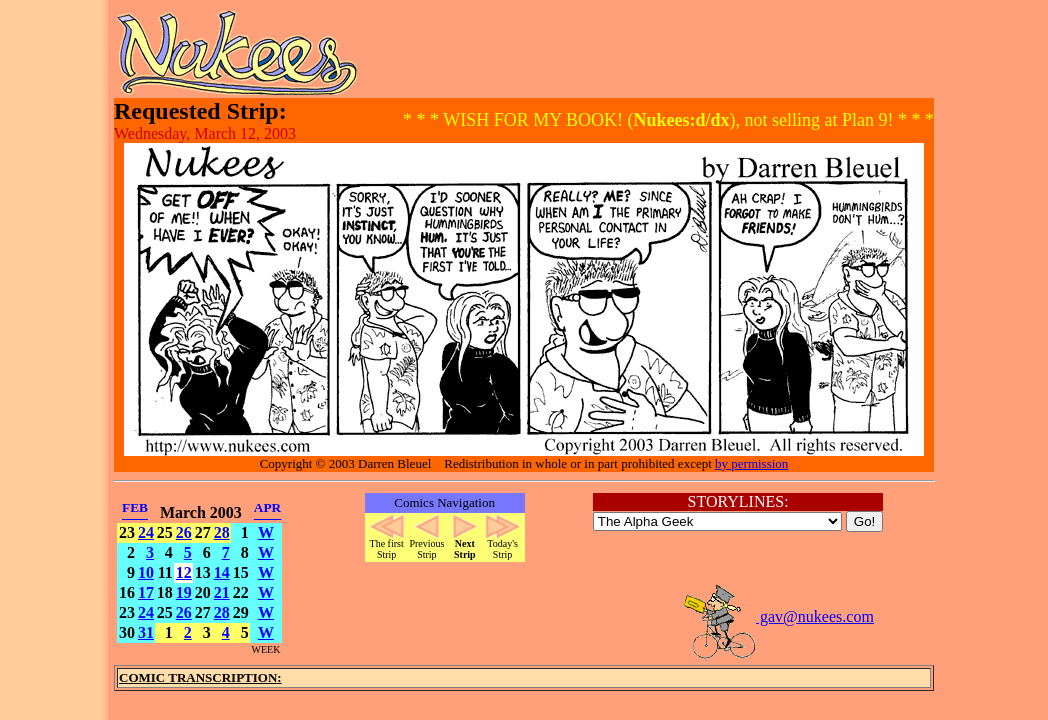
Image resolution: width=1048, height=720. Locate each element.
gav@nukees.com (778, 616)
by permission (751, 463)
